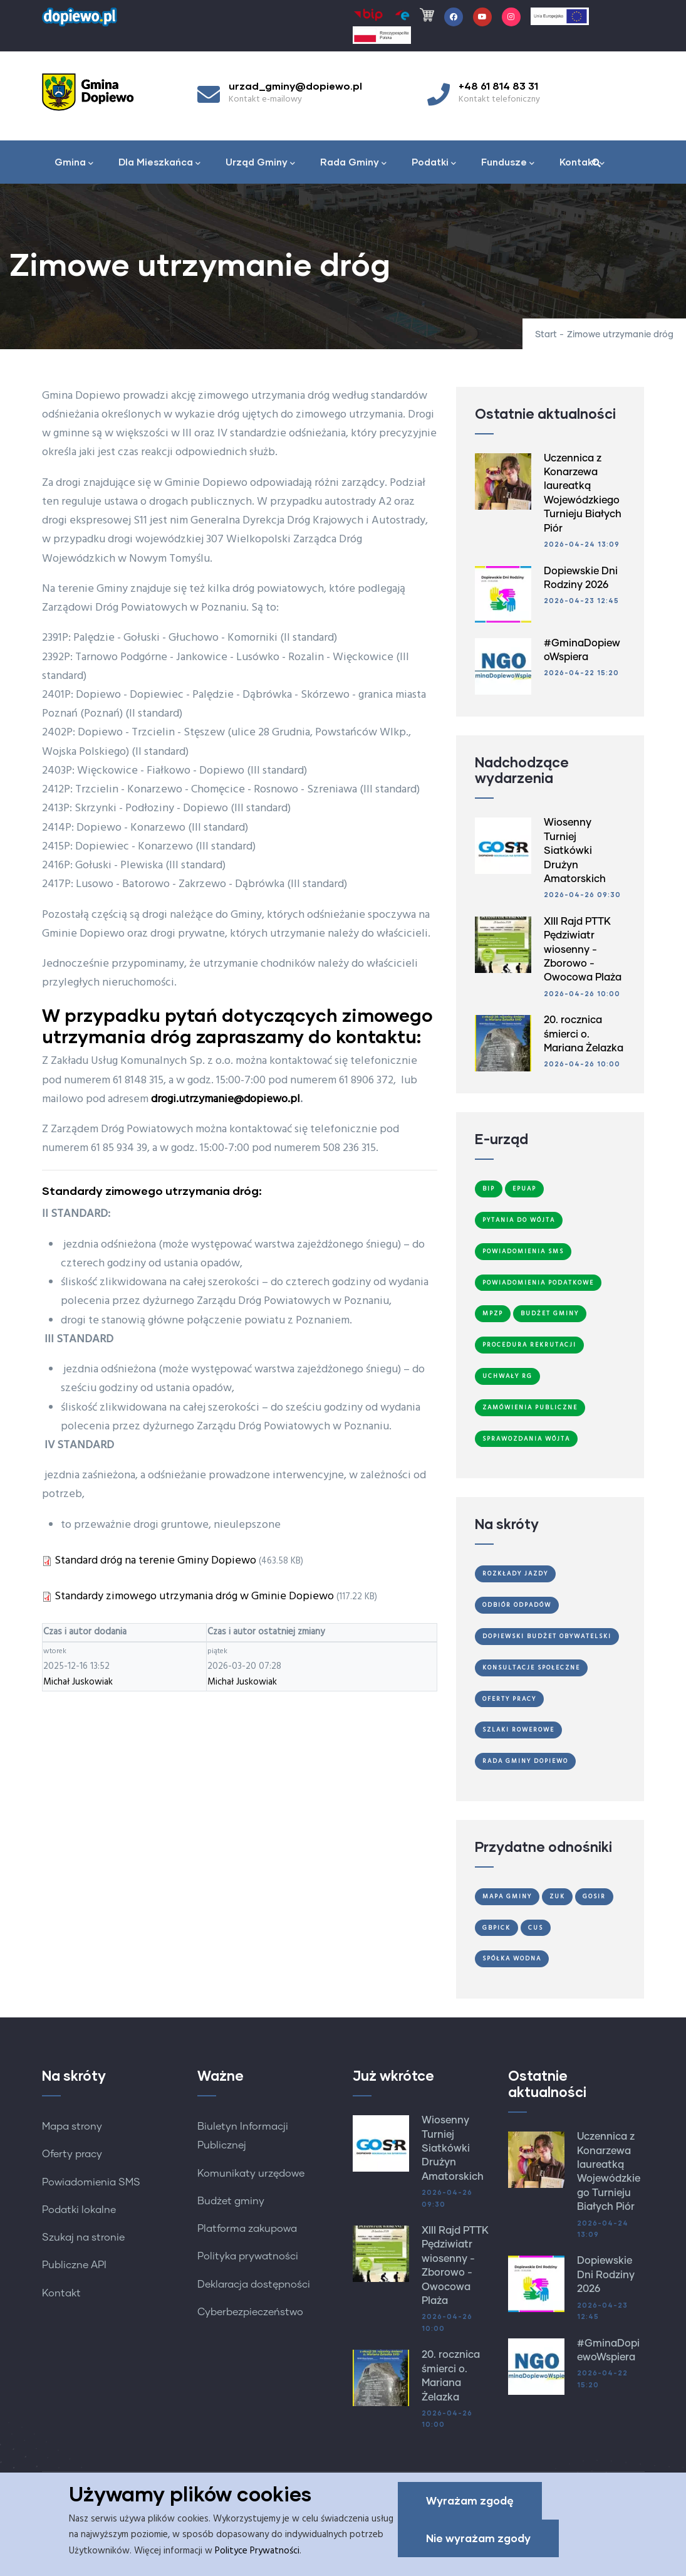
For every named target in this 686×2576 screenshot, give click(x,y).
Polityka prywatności (247, 2256)
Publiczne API (74, 2265)
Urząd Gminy (260, 163)
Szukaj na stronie (83, 2237)
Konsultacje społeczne (531, 1668)
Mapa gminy (507, 1896)
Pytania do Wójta (518, 1220)
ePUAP (524, 1189)
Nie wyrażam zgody (478, 2539)
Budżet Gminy (550, 1313)
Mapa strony (72, 2126)
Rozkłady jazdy (515, 1574)
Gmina (74, 163)
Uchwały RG (507, 1376)
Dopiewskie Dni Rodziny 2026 (606, 2275)
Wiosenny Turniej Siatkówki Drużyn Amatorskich (575, 850)
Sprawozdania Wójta (526, 1439)
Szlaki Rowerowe (518, 1730)
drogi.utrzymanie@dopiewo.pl (225, 1099)
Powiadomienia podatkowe (538, 1283)
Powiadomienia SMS (523, 1251)
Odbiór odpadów (516, 1605)
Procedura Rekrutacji (529, 1345)
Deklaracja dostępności (253, 2284)
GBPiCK (496, 1928)
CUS (535, 1928)
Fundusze (507, 163)
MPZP (492, 1313)
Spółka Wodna (511, 1958)
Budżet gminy (230, 2201)
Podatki (434, 163)
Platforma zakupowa (247, 2229)
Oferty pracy (72, 2154)
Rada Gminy (353, 163)
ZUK (557, 1896)
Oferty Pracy (509, 1699)
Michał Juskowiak (78, 1682)
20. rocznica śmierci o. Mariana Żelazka (583, 1034)
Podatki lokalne (79, 2210)
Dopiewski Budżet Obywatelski (546, 1636)
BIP (488, 1189)
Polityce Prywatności (257, 2551)
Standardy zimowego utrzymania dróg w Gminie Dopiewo (194, 1596)
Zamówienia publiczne (530, 1407)
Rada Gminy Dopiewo (525, 1761)
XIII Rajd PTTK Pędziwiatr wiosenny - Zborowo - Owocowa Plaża (582, 950)
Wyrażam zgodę (470, 2501)
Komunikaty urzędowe (250, 2174)
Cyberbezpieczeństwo (250, 2312)
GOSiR (594, 1896)
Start (546, 334)
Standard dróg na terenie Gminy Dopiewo (155, 1561)
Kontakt (582, 163)
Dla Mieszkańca (159, 163)
